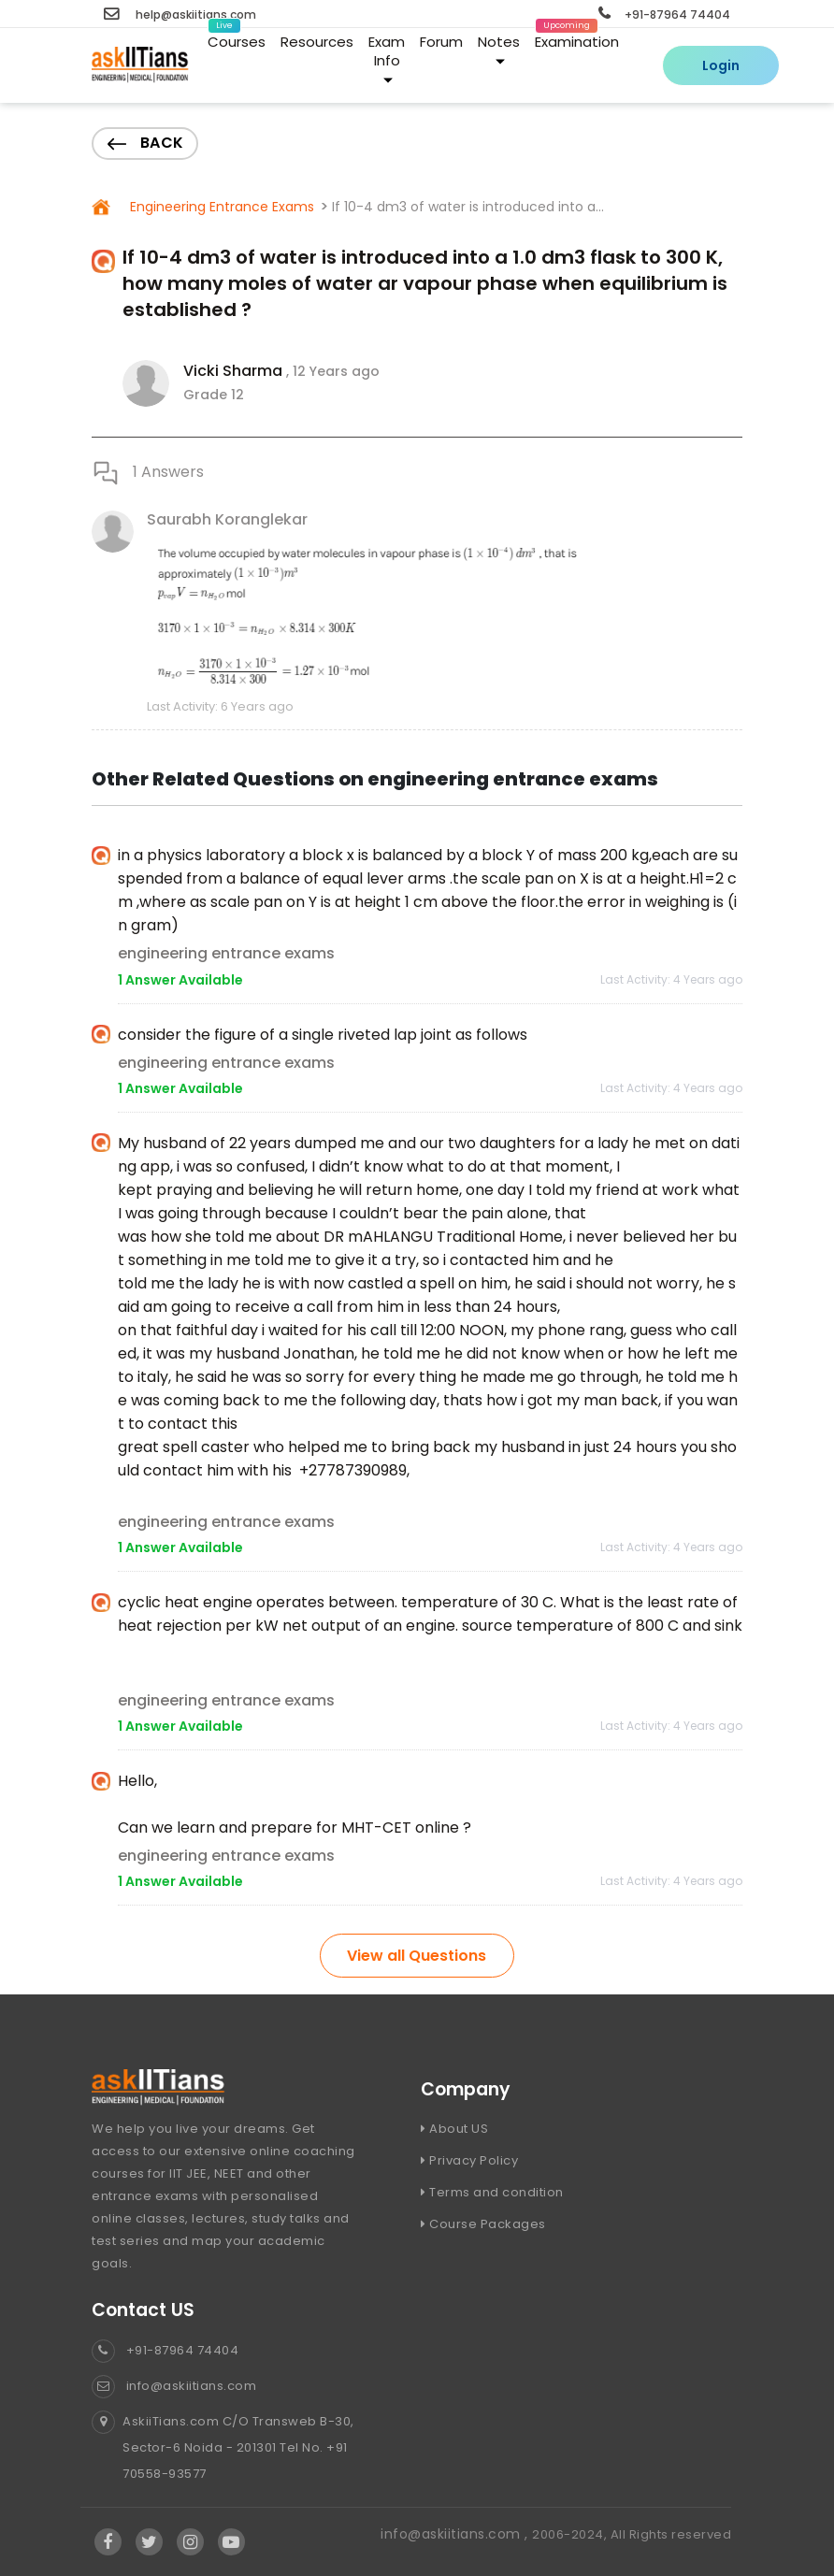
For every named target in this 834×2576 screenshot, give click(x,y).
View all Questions (416, 1955)
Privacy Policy (469, 2160)
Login (721, 65)
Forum (441, 41)
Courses (237, 38)
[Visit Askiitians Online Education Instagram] (191, 2542)
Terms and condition (492, 2192)
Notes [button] (499, 49)
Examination (577, 38)
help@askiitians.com (180, 14)
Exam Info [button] (386, 58)
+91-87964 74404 (664, 14)
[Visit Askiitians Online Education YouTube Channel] (231, 2542)
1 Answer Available (180, 980)
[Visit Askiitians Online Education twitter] (150, 2542)
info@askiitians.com (174, 2386)
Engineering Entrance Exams (220, 206)
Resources (316, 41)
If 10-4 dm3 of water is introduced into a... (468, 206)
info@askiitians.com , (456, 2534)
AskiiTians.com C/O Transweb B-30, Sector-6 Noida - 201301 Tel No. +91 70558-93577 (223, 2448)
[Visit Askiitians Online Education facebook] (108, 2542)
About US (454, 2128)
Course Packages (483, 2224)
